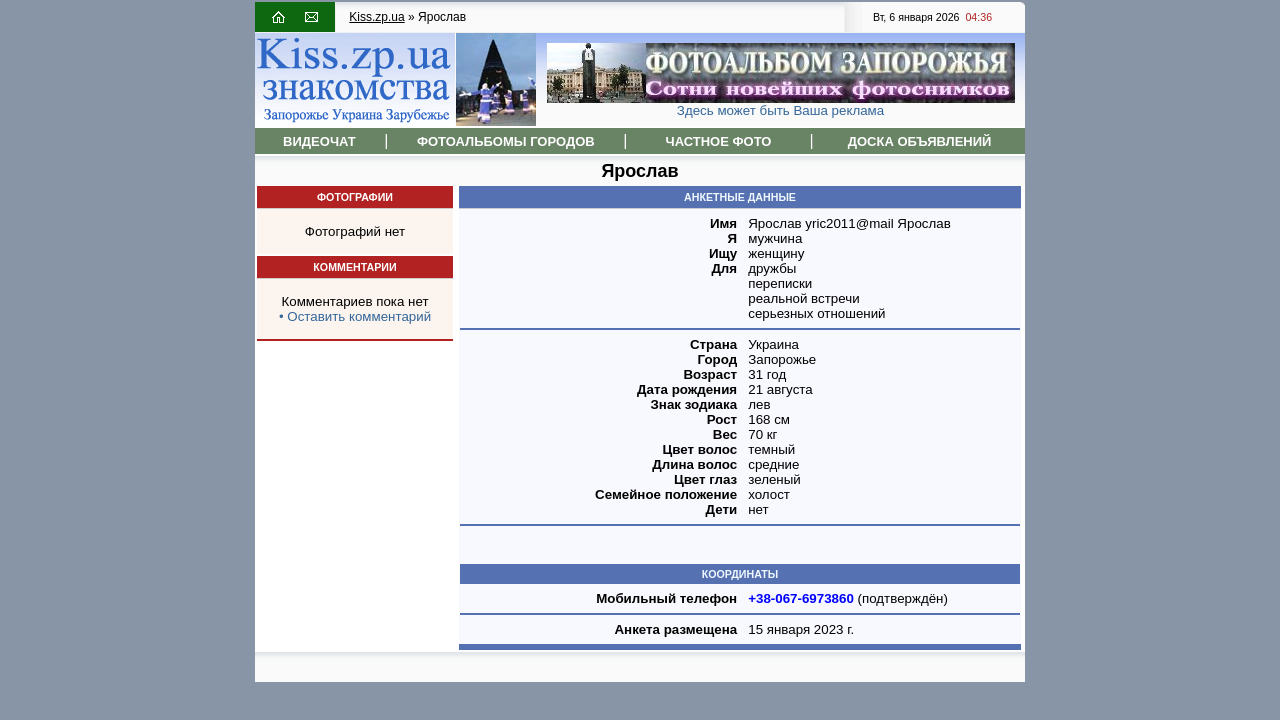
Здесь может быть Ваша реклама (780, 110)
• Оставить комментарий (355, 316)
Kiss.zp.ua (376, 17)
